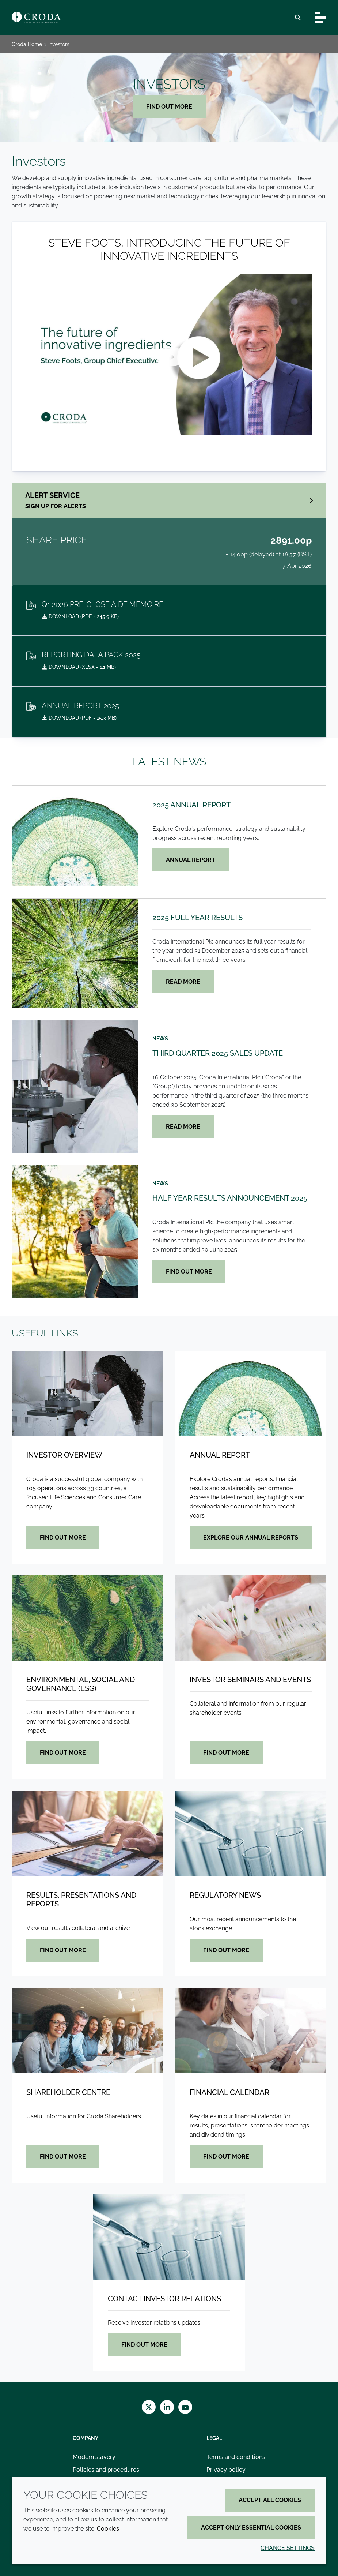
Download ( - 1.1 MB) (79, 667)
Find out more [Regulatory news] (226, 1950)
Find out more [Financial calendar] (226, 2156)
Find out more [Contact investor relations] (144, 2344)
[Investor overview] (87, 1393)
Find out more (169, 106)
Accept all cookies (270, 2500)
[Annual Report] (251, 1393)
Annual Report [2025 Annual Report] (190, 859)
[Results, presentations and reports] (87, 1833)
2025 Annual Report (191, 804)
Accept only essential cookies (251, 2527)
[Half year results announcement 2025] (75, 1231)
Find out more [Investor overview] (63, 1537)
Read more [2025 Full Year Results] (183, 981)
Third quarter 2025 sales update (217, 1053)
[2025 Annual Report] (75, 836)
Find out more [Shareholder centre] (63, 2156)
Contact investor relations (164, 2298)
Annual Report (220, 1455)
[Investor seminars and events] (251, 1618)
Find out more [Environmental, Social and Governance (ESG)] (63, 1752)
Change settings (288, 2548)
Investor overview (64, 1455)
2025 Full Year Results (197, 917)
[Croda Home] (36, 17)
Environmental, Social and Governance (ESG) (80, 1684)
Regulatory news (225, 1895)
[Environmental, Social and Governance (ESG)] (87, 1618)
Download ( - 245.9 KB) (80, 616)
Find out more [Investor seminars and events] (226, 1752)
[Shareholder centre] (87, 2030)
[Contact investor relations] (169, 2237)
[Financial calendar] (251, 2030)
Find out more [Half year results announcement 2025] (189, 1271)
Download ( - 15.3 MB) (79, 718)
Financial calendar (229, 2092)
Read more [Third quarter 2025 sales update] (183, 1126)
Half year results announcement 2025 (229, 1198)
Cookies (108, 2528)
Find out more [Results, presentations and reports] (63, 1950)
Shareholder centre (68, 2092)
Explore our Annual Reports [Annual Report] (250, 1537)
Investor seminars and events (250, 1679)
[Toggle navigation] (320, 17)
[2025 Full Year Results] (75, 953)
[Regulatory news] (251, 1833)
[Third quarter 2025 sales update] (75, 1086)
